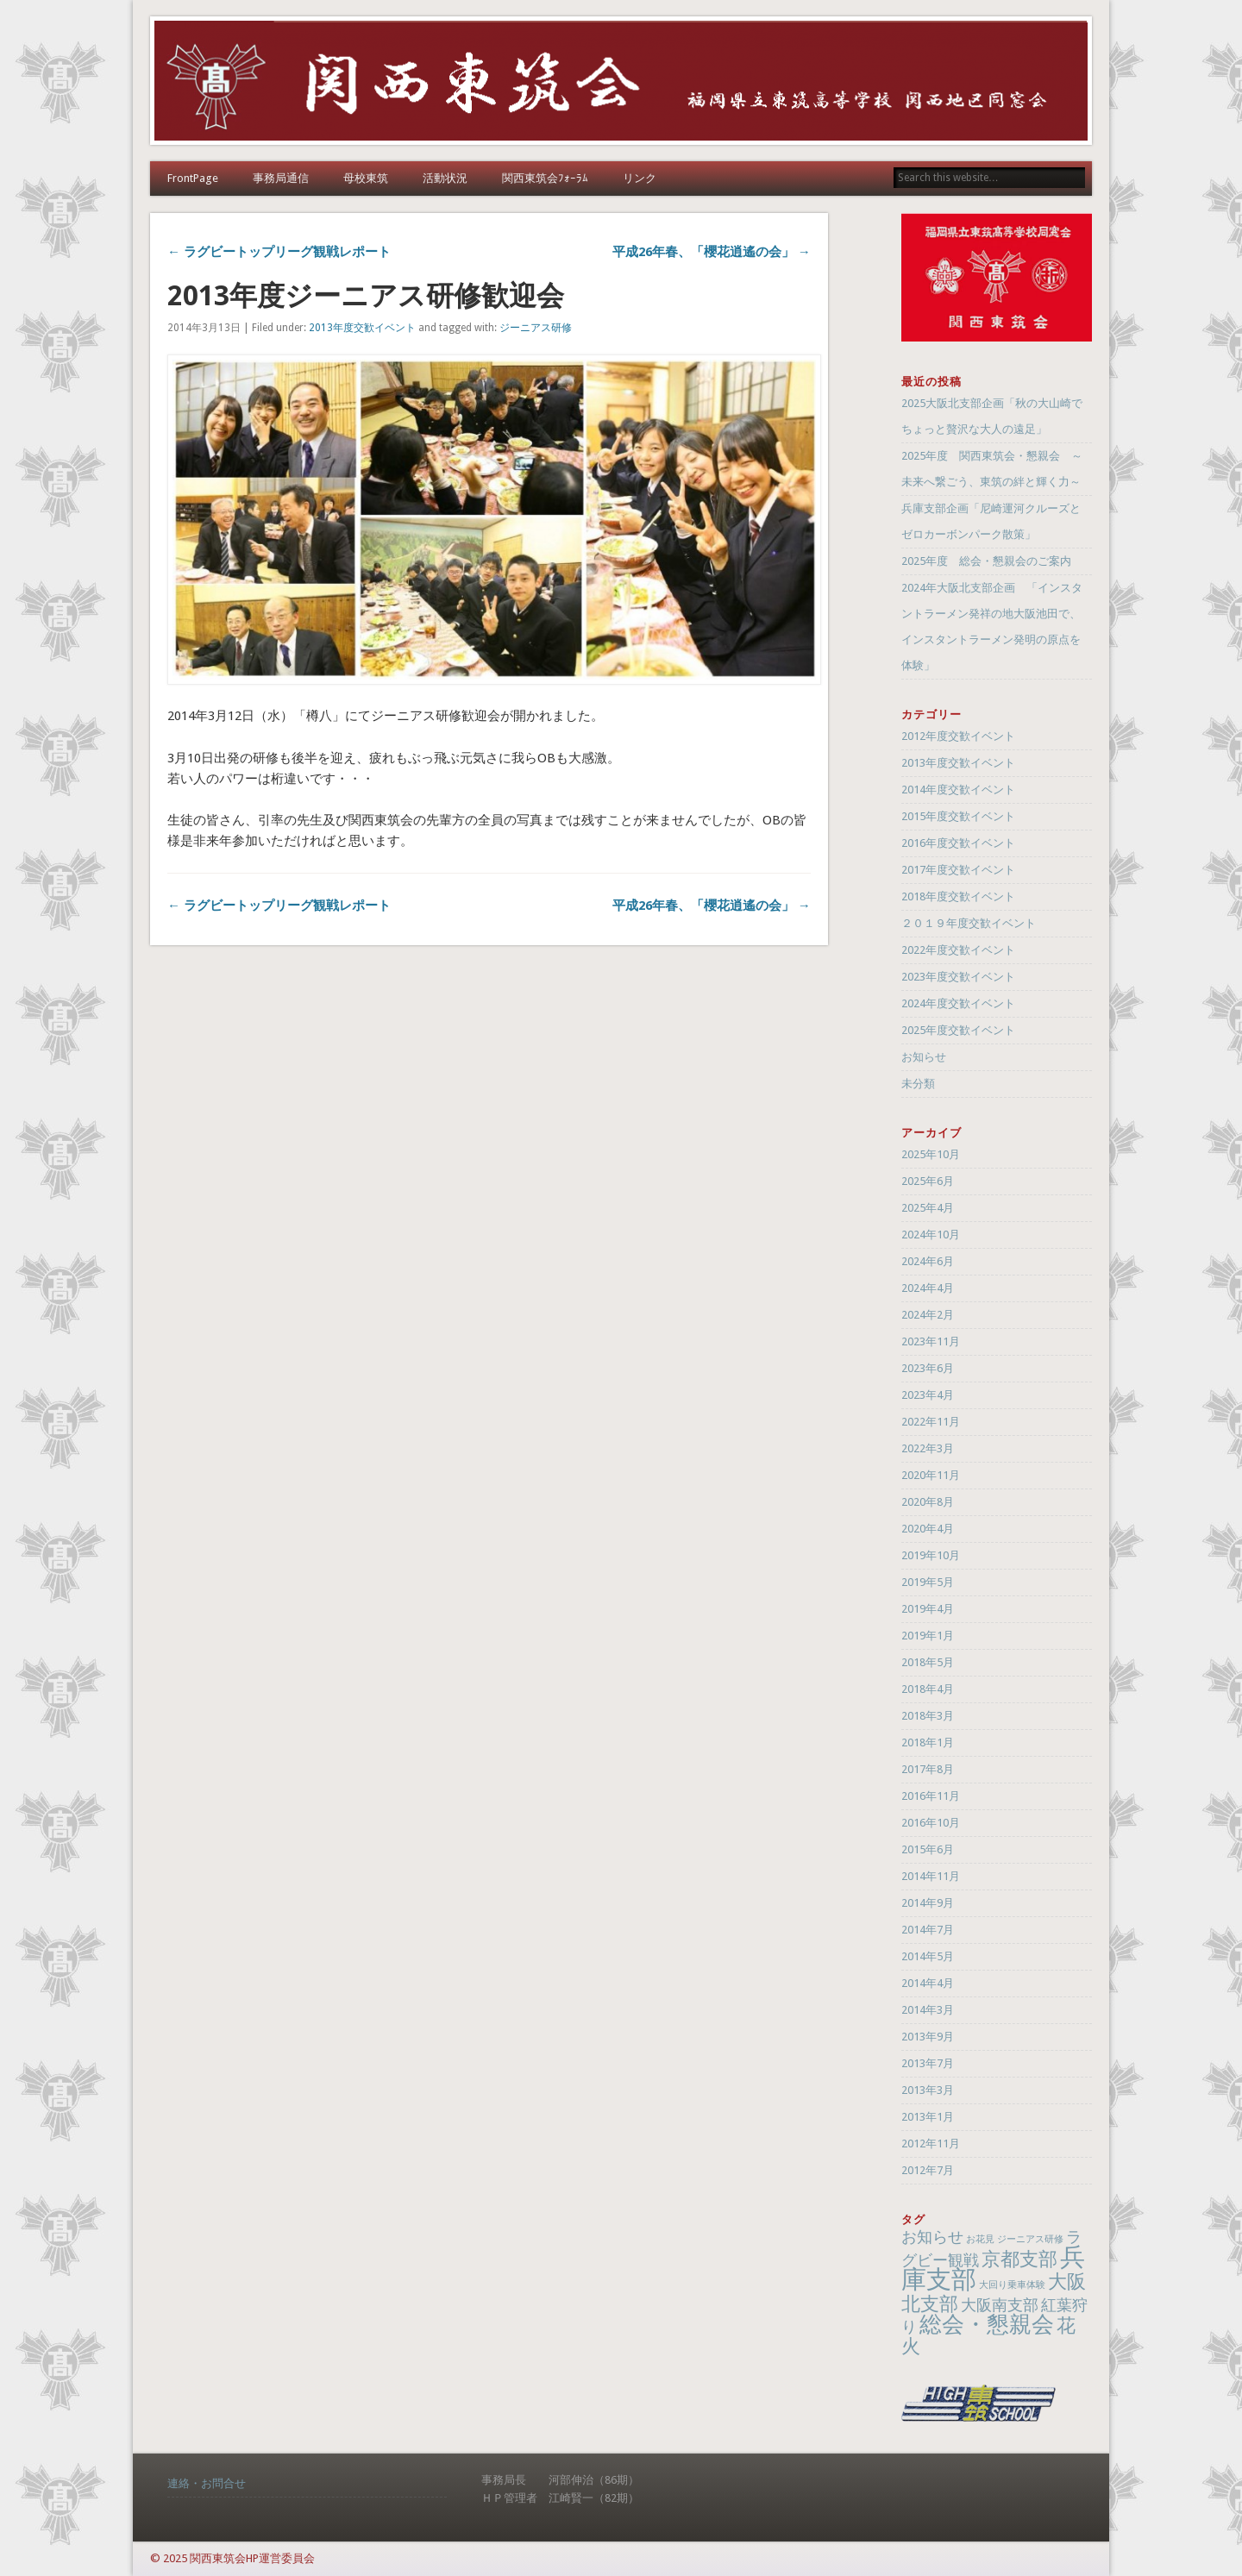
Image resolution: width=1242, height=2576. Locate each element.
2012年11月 (930, 2143)
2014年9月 (927, 1902)
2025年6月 (927, 1181)
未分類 (918, 1083)
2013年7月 (927, 2063)
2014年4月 (927, 1983)
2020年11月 (930, 1475)
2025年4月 (927, 1207)
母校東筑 (365, 178)
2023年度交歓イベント (958, 976)
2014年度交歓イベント (958, 789)
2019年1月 (927, 1635)
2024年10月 (930, 1234)
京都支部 (1019, 2258)
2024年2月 (927, 1314)
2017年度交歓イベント (958, 869)
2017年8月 (927, 1769)
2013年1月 (927, 2116)
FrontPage (192, 178)
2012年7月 (927, 2170)
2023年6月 (927, 1368)
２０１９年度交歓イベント (968, 923)
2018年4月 (927, 1689)
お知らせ (923, 1056)
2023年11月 (930, 1341)
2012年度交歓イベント (958, 736)
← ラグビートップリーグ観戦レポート (279, 252)
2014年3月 (927, 2009)
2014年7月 (927, 1929)
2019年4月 (927, 1608)
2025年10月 (930, 1154)
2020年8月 (927, 1501)
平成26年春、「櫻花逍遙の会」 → (711, 252)
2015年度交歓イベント (958, 816)
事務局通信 (281, 178)
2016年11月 (930, 1795)
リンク (639, 178)
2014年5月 (927, 1956)
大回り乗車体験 (1012, 2285)
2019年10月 (930, 1555)
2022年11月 (930, 1421)
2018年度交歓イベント (958, 896)
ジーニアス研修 (535, 328)
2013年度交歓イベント (362, 328)
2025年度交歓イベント (958, 1030)
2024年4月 (927, 1288)
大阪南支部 (999, 2305)
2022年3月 (927, 1448)
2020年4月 (927, 1528)
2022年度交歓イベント (958, 949)
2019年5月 (927, 1582)
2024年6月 (927, 1261)
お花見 (980, 2239)
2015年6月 (927, 1849)
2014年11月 (930, 1876)
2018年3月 (927, 1715)
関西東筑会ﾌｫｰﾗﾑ (545, 178)
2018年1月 (927, 1742)
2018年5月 (927, 1662)
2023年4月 (927, 1394)
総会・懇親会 (986, 2324)
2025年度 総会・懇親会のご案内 (986, 561)
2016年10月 (930, 1822)
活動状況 (445, 178)
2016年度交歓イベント (958, 843)
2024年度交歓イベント (958, 1003)
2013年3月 (927, 2090)
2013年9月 (927, 2036)
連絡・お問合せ (206, 2483)
